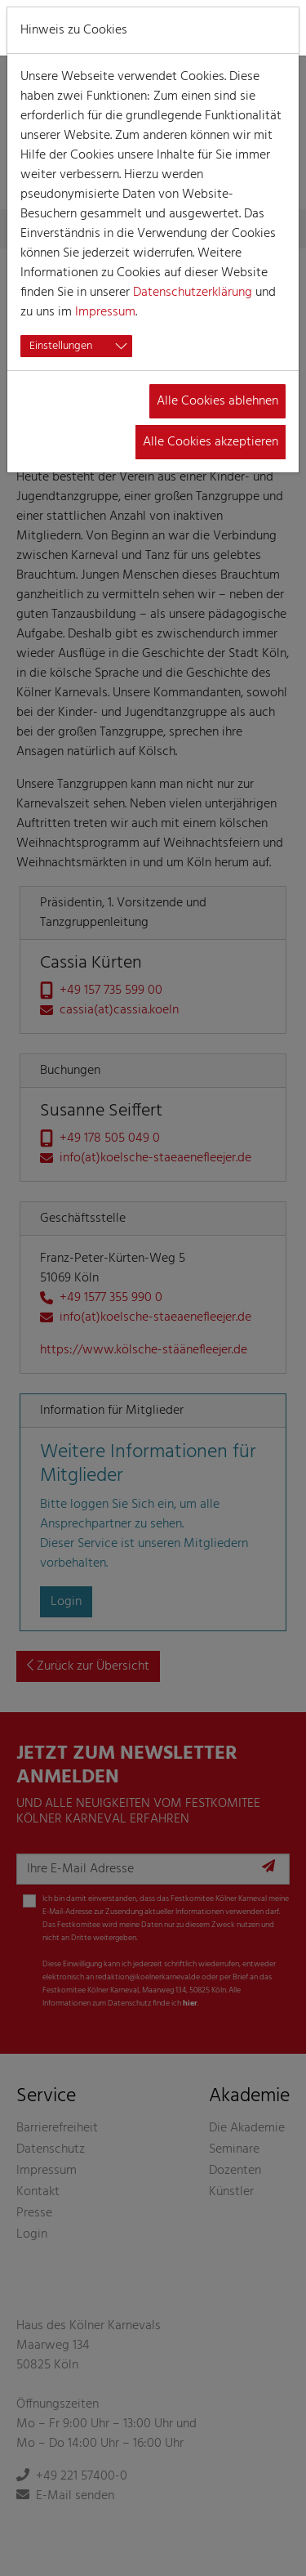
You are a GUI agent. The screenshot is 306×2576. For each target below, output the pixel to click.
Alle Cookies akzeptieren (210, 442)
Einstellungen (60, 346)
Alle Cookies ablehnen (217, 401)
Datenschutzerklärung (192, 292)
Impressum (105, 312)
